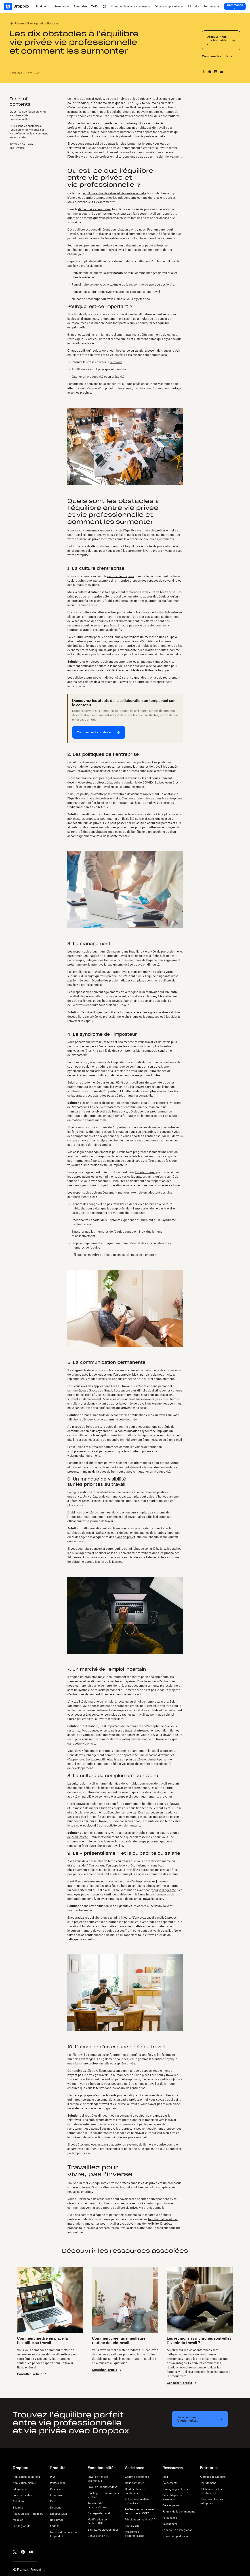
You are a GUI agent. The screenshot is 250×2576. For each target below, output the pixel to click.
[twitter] (204, 72)
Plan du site (132, 2525)
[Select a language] (104, 6)
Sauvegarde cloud (99, 2513)
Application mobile (24, 2482)
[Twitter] (15, 2552)
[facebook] (210, 72)
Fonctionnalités (22, 2495)
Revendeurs (169, 2523)
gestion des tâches (148, 956)
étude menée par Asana (98, 1082)
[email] (221, 72)
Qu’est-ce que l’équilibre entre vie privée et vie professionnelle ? (28, 115)
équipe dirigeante (164, 1890)
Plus (52, 2476)
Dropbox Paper (145, 1172)
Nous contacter (134, 2482)
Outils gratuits (21, 2526)
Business (55, 2489)
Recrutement (208, 2482)
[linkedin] (215, 72)
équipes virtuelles (150, 98)
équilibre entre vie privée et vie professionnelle (114, 193)
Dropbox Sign (58, 2513)
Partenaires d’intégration (177, 2529)
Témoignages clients (175, 2489)
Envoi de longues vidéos (102, 2486)
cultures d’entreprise (132, 1881)
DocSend (56, 2507)
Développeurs (170, 2505)
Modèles (18, 2519)
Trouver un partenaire (175, 2536)
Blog (165, 2476)
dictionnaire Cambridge (94, 209)
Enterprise (56, 2495)
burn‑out (116, 362)
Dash (53, 2501)
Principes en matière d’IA (140, 2519)
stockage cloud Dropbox (161, 2149)
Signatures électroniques (103, 2529)
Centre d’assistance (137, 2476)
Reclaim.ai (56, 2519)
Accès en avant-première (28, 2513)
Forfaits (54, 2526)
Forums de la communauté (178, 2511)
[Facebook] (23, 2552)
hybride (124, 98)
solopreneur (87, 245)
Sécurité (18, 2507)
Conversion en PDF (99, 2535)
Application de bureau (26, 2476)
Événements (169, 2482)
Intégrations (20, 2489)
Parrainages (169, 2517)
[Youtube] (31, 2552)
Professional (57, 2482)
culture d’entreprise (120, 576)
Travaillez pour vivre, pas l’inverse (22, 145)
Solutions (18, 2501)
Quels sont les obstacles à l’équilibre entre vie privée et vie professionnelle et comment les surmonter (29, 131)
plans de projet (125, 1537)
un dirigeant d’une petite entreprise (143, 245)
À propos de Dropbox (213, 2476)
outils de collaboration (155, 666)
